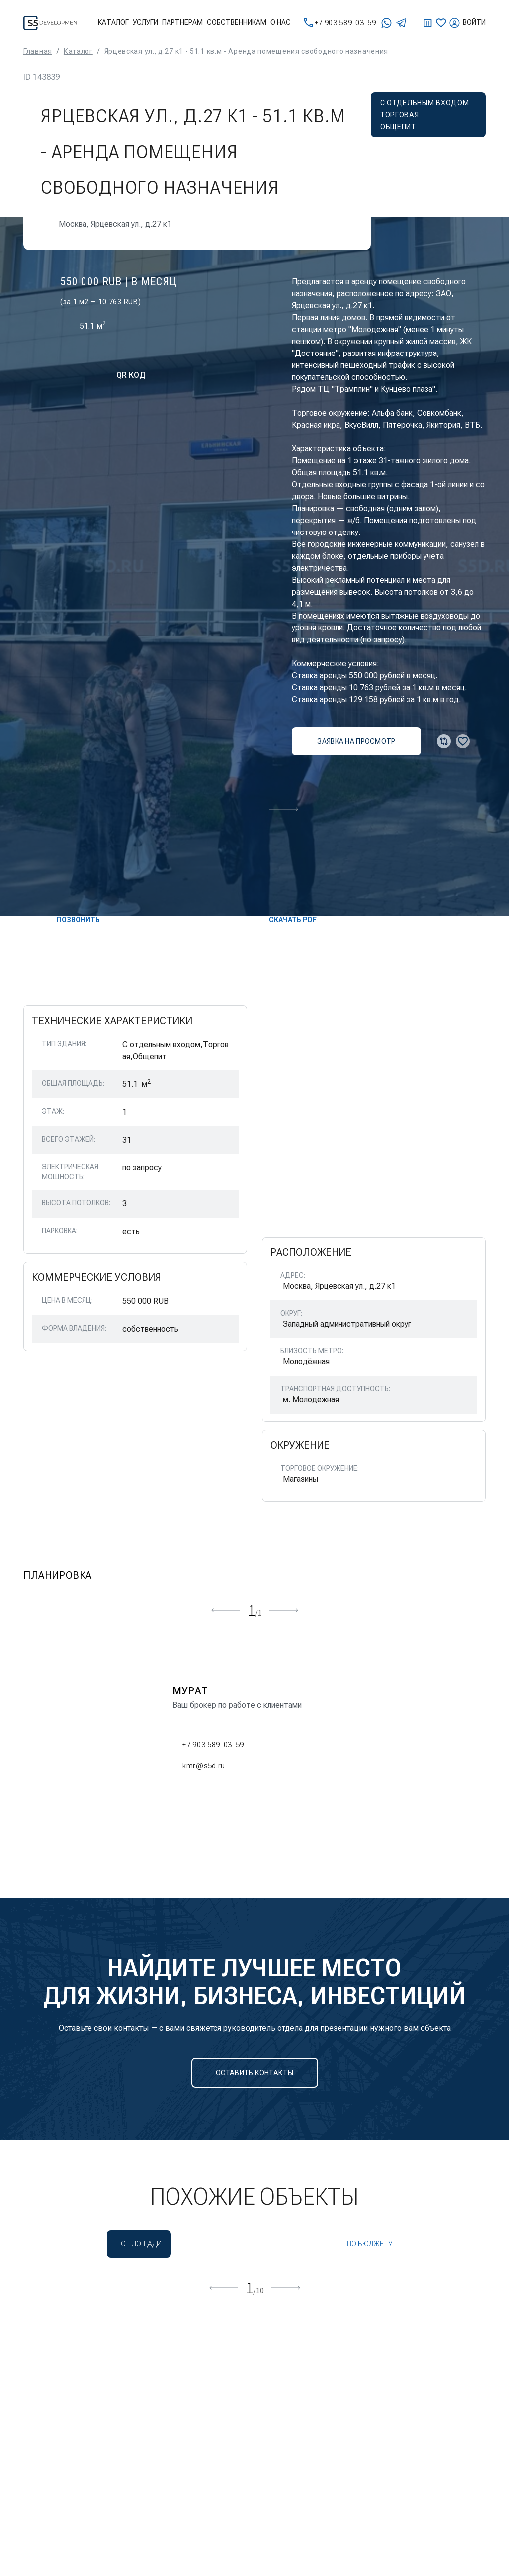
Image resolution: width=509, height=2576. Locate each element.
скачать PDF (285, 920)
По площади (139, 2244)
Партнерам (182, 22)
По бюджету (370, 2244)
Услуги (145, 22)
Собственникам (236, 22)
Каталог (113, 22)
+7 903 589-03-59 (340, 22)
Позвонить (70, 920)
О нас (280, 22)
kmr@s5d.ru (198, 1766)
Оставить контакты (254, 2073)
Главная (37, 51)
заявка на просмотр (356, 741)
